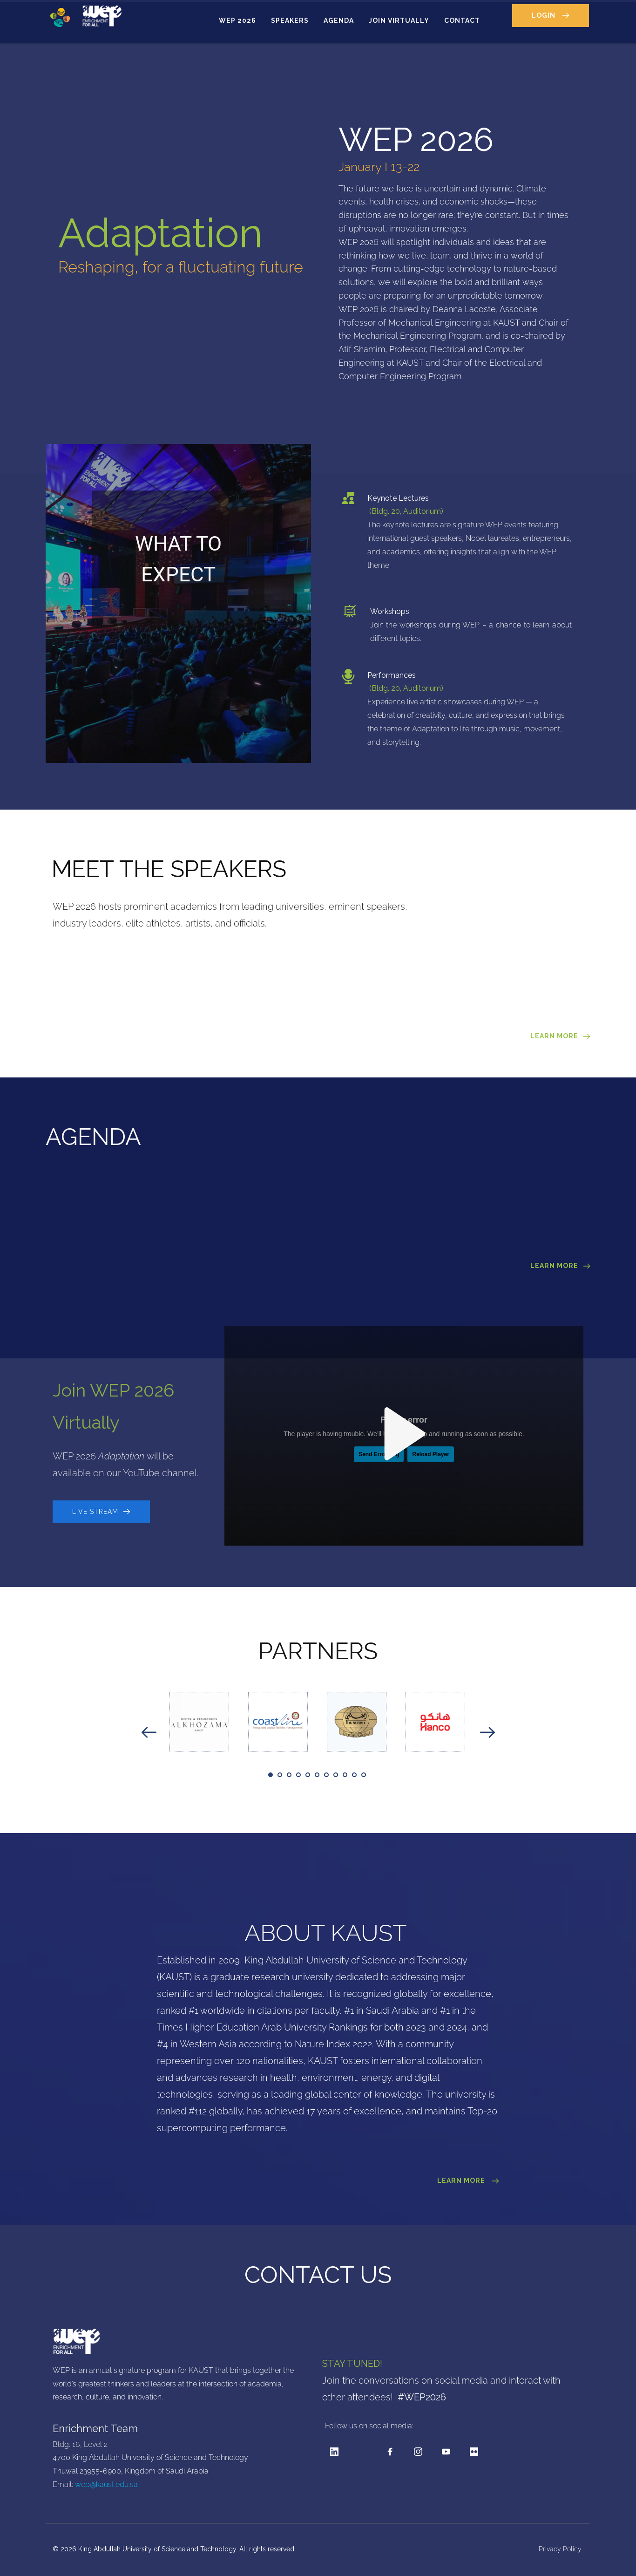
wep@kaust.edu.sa (106, 2484)
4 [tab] (298, 1774)
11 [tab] (363, 1774)
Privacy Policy (561, 2549)
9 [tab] (345, 1774)
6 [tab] (317, 1774)
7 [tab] (326, 1774)
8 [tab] (335, 1774)
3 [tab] (289, 1774)
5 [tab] (307, 1774)
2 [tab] (279, 1774)
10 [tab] (354, 1774)
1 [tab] (270, 1774)
